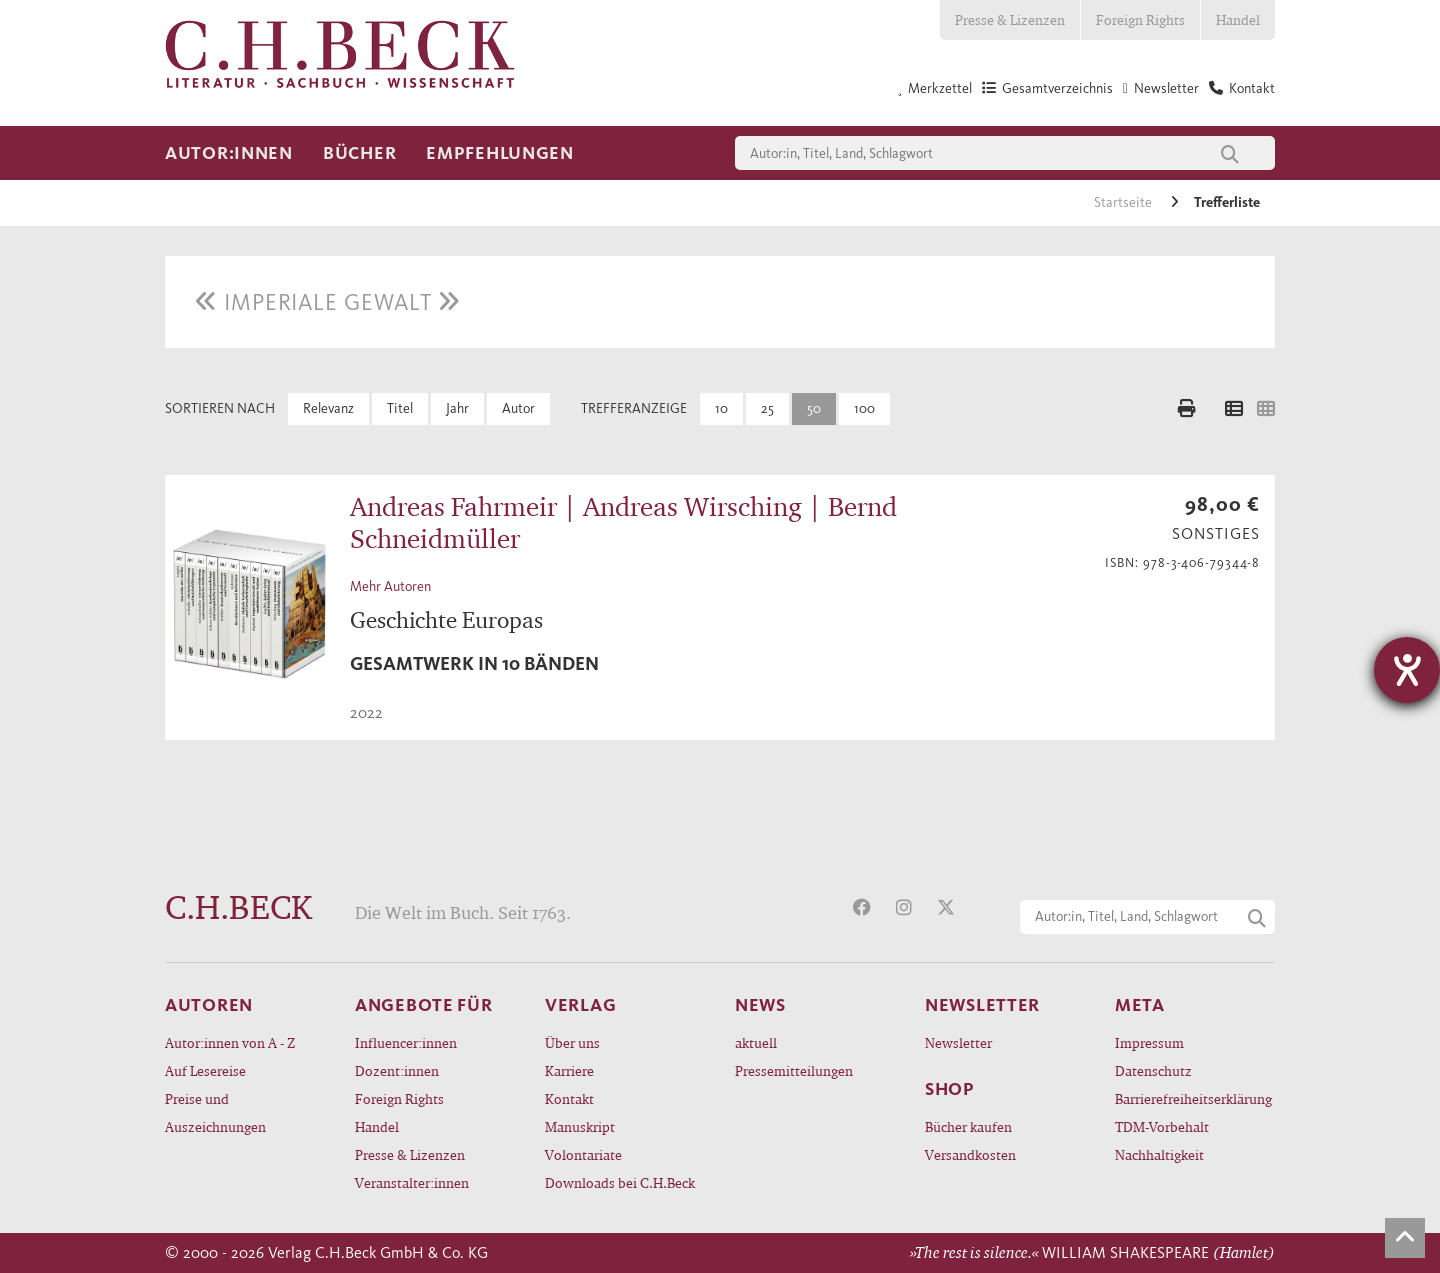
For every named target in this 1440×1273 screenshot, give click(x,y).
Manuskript (580, 1126)
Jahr (457, 408)
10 (721, 408)
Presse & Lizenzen (1010, 19)
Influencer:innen (406, 1042)
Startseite (1124, 202)
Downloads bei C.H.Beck (620, 1182)
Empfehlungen (500, 153)
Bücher (359, 153)
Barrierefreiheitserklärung (1193, 1098)
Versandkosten (970, 1154)
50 (814, 408)
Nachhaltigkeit (1159, 1154)
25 (767, 408)
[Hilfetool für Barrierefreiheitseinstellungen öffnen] (1407, 670)
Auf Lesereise (205, 1070)
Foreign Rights (1140, 19)
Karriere (569, 1070)
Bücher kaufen (968, 1126)
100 (864, 408)
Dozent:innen (397, 1070)
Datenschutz (1153, 1070)
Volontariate (583, 1154)
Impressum (1149, 1042)
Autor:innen (229, 153)
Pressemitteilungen (794, 1070)
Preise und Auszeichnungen (215, 1112)
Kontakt (569, 1098)
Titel (400, 408)
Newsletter (958, 1042)
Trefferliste (1227, 202)
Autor (518, 408)
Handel (1238, 19)
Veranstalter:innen (412, 1182)
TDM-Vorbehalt (1162, 1126)
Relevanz (328, 408)
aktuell (756, 1042)
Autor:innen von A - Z (230, 1042)
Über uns (572, 1042)
